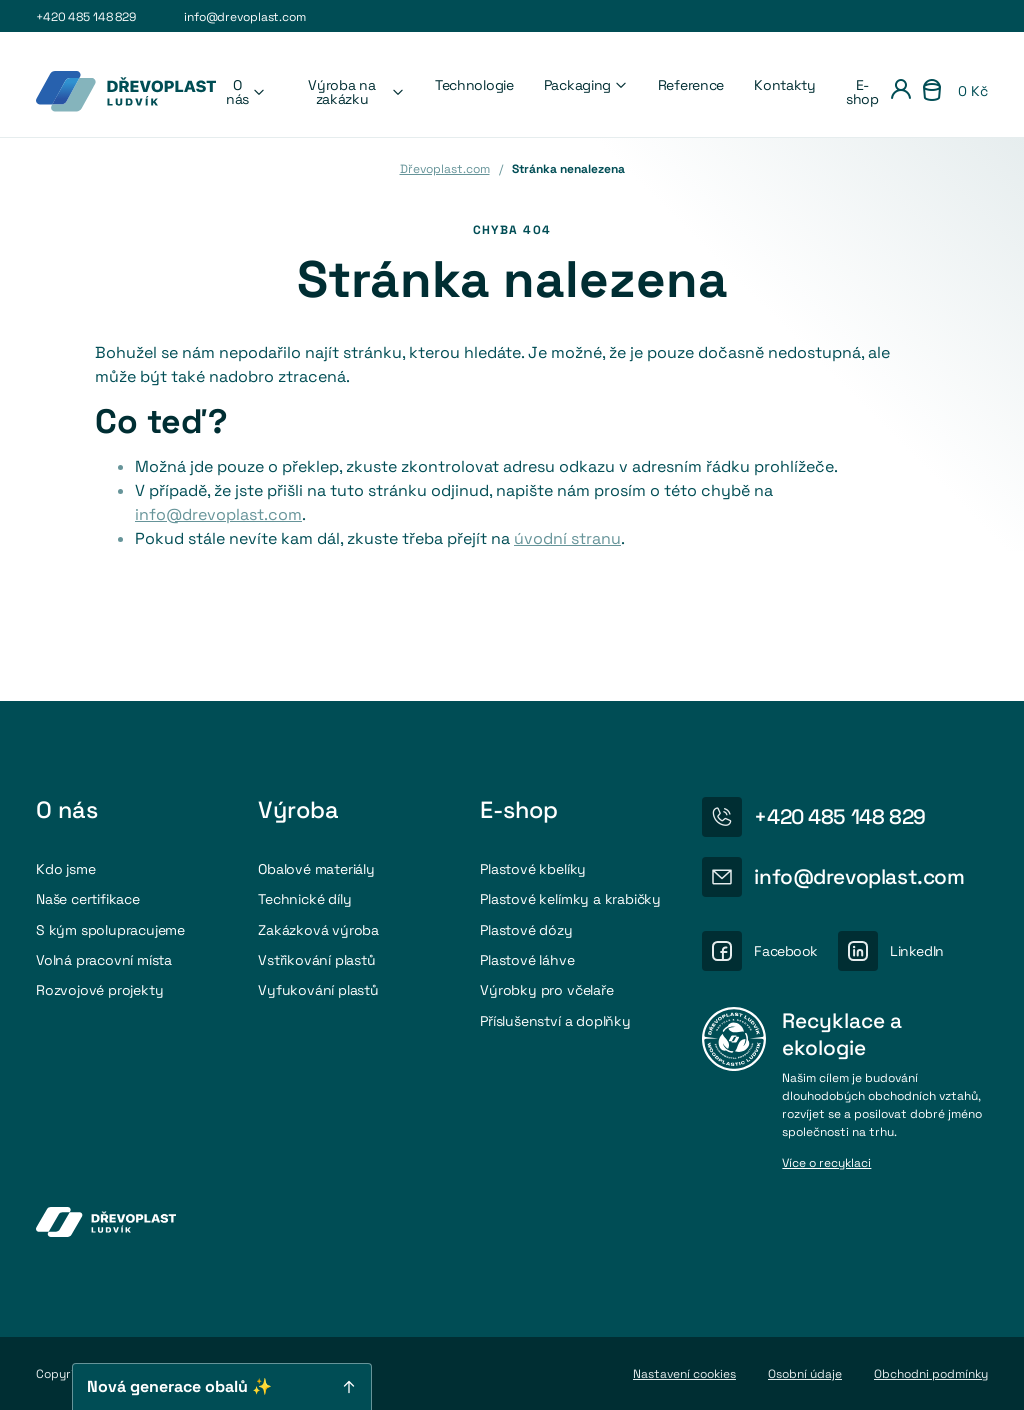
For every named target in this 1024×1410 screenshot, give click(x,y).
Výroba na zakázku (356, 92)
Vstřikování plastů (316, 960)
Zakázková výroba (318, 930)
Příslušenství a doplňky (555, 1021)
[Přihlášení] (901, 92)
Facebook (786, 951)
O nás (246, 92)
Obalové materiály (316, 869)
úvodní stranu (567, 538)
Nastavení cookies (684, 1374)
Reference (691, 85)
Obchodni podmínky (931, 1374)
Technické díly (304, 899)
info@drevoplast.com (245, 17)
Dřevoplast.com (445, 169)
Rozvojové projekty (99, 990)
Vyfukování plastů (318, 990)
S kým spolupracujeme (110, 930)
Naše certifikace (88, 899)
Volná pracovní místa (104, 960)
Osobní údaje (805, 1374)
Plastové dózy (526, 930)
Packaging (586, 85)
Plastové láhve (527, 960)
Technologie (474, 85)
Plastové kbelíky (533, 869)
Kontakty (785, 85)
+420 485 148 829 (86, 17)
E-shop (862, 92)
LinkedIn (917, 951)
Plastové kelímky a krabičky (570, 899)
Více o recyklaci (826, 1164)
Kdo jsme (65, 869)
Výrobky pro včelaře (546, 990)
